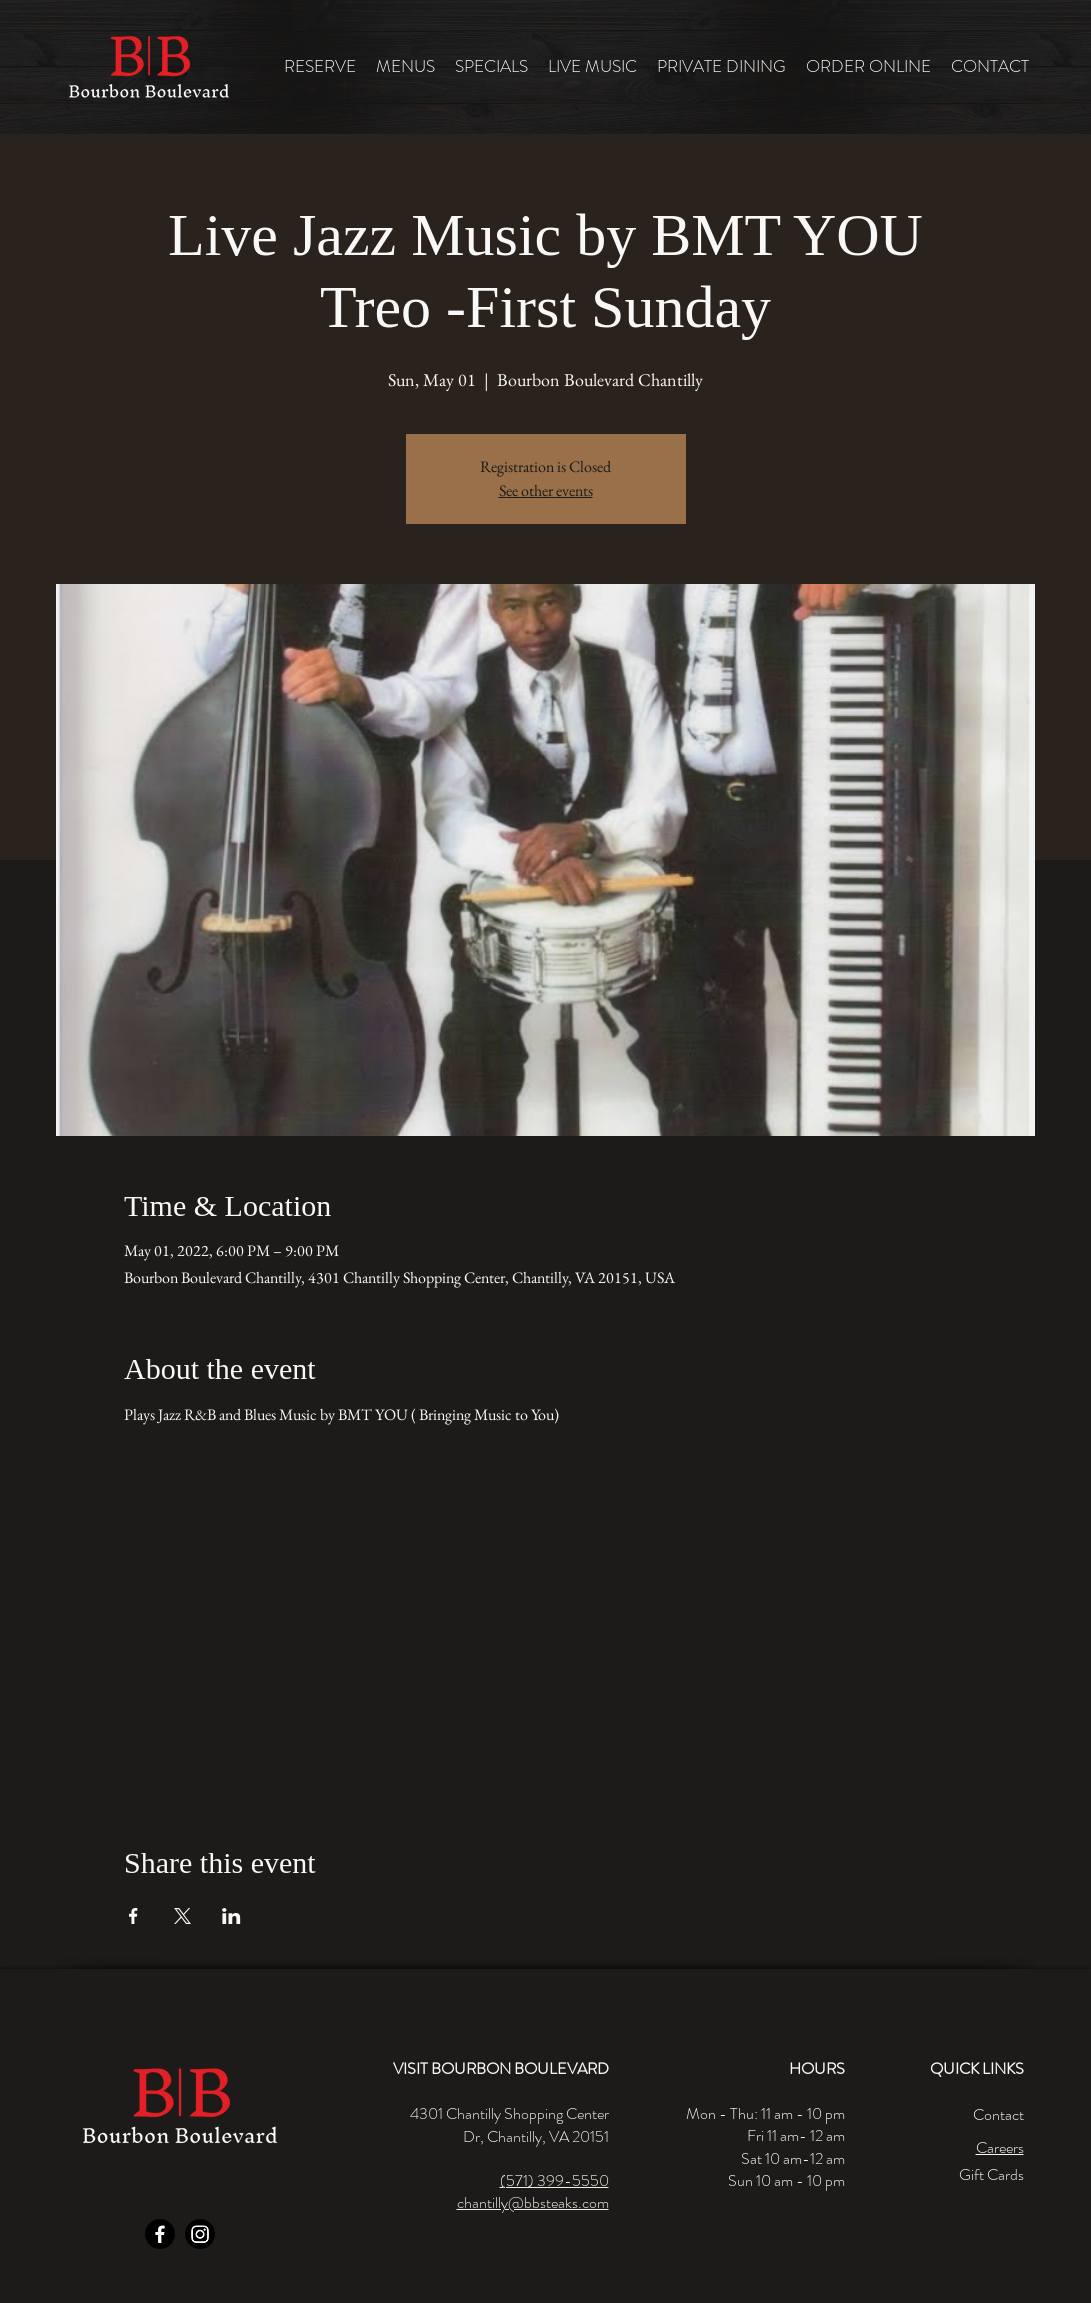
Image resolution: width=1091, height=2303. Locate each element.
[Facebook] (160, 2234)
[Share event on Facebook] (133, 1916)
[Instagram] (200, 2234)
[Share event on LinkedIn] (231, 1916)
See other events (546, 490)
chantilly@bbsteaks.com (533, 2202)
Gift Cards (991, 2174)
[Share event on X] (182, 1916)
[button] (405, 66)
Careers (1000, 2147)
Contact (998, 2114)
